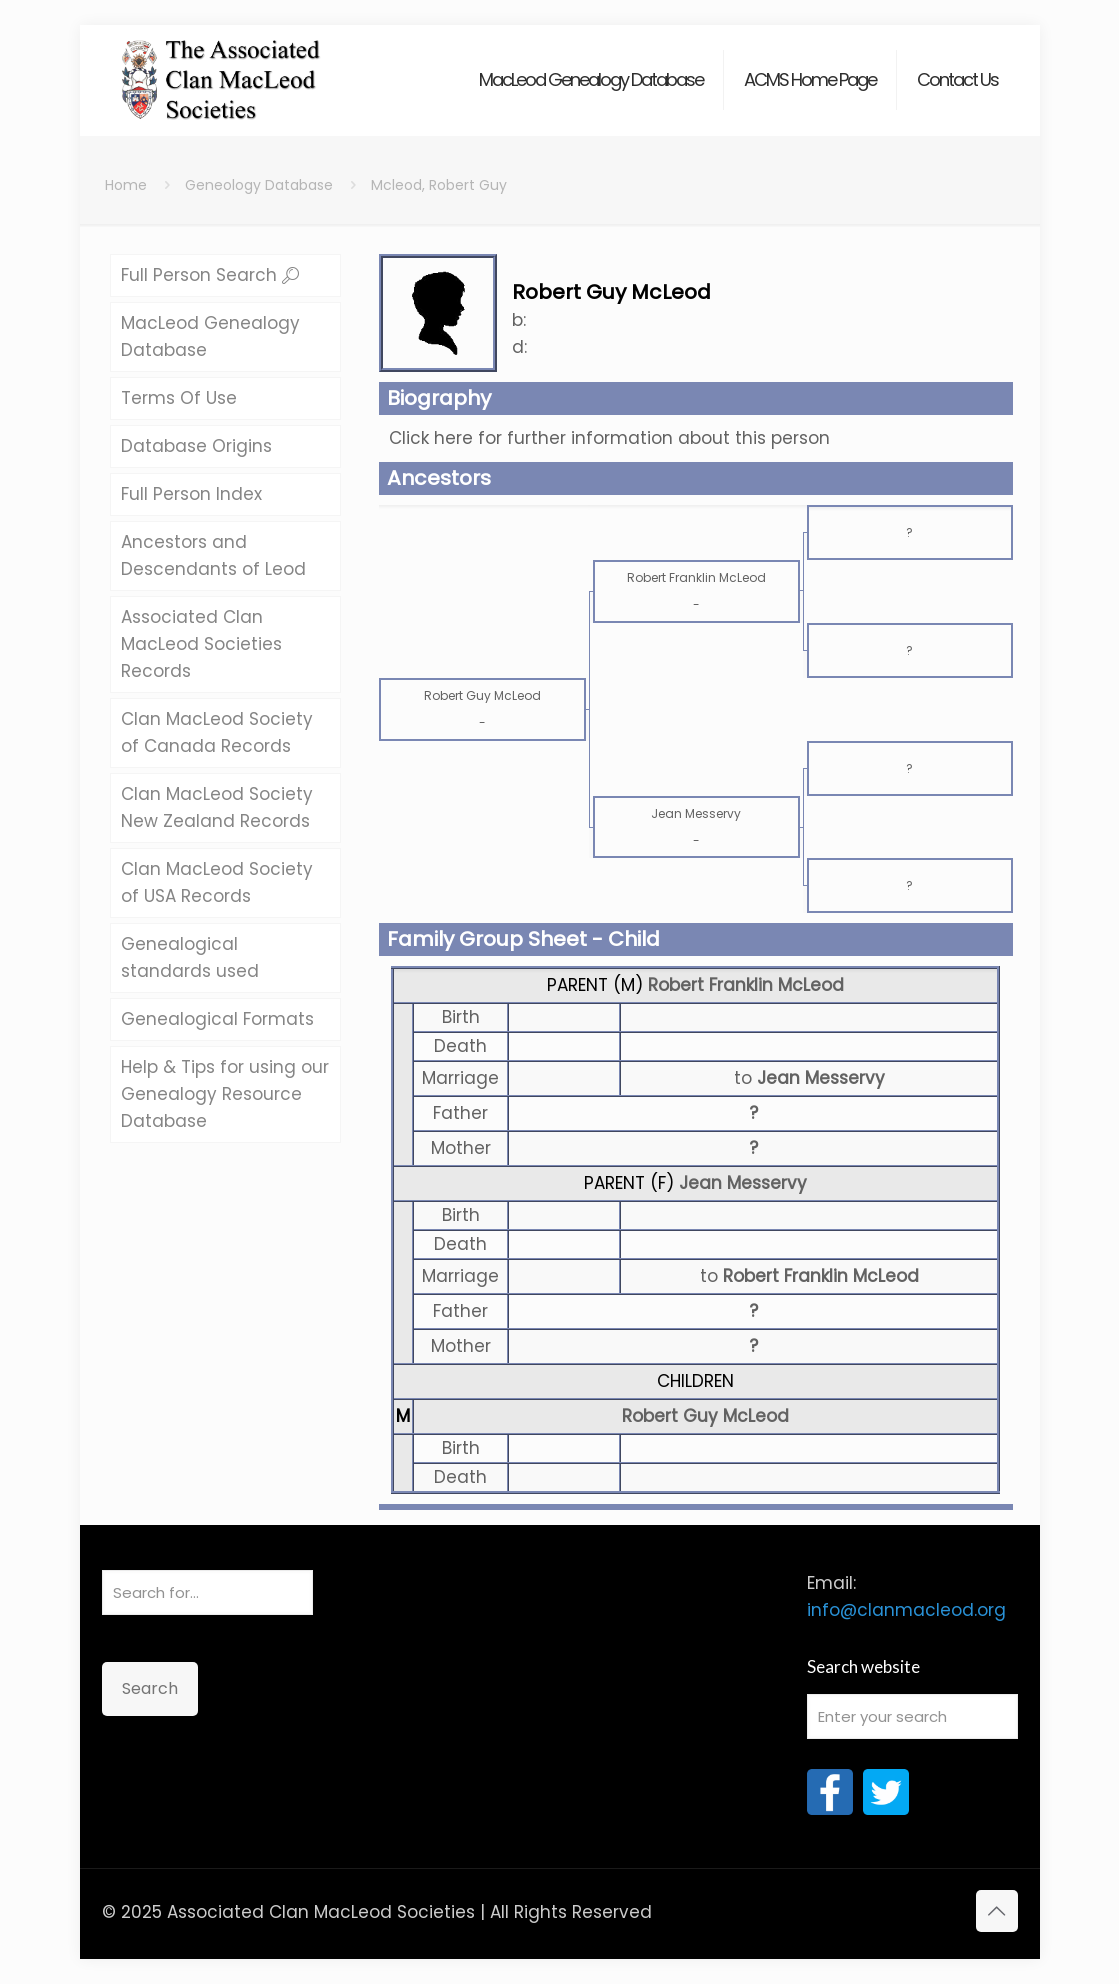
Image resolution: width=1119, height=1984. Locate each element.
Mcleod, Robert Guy (439, 185)
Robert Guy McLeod (705, 1416)
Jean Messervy (743, 1183)
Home (126, 185)
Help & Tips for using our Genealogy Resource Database (225, 1094)
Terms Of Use (179, 398)
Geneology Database (259, 185)
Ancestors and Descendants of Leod (213, 555)
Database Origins (196, 446)
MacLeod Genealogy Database (210, 336)
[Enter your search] (912, 1716)
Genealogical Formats (217, 1019)
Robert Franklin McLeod (746, 985)
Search (150, 1688)
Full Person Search (210, 275)
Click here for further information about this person (609, 438)
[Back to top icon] (997, 1911)
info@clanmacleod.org (906, 1610)
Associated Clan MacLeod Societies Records (201, 644)
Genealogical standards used (190, 957)
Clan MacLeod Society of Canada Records (217, 732)
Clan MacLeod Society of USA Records (217, 882)
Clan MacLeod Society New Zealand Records (217, 807)
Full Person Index (191, 494)
